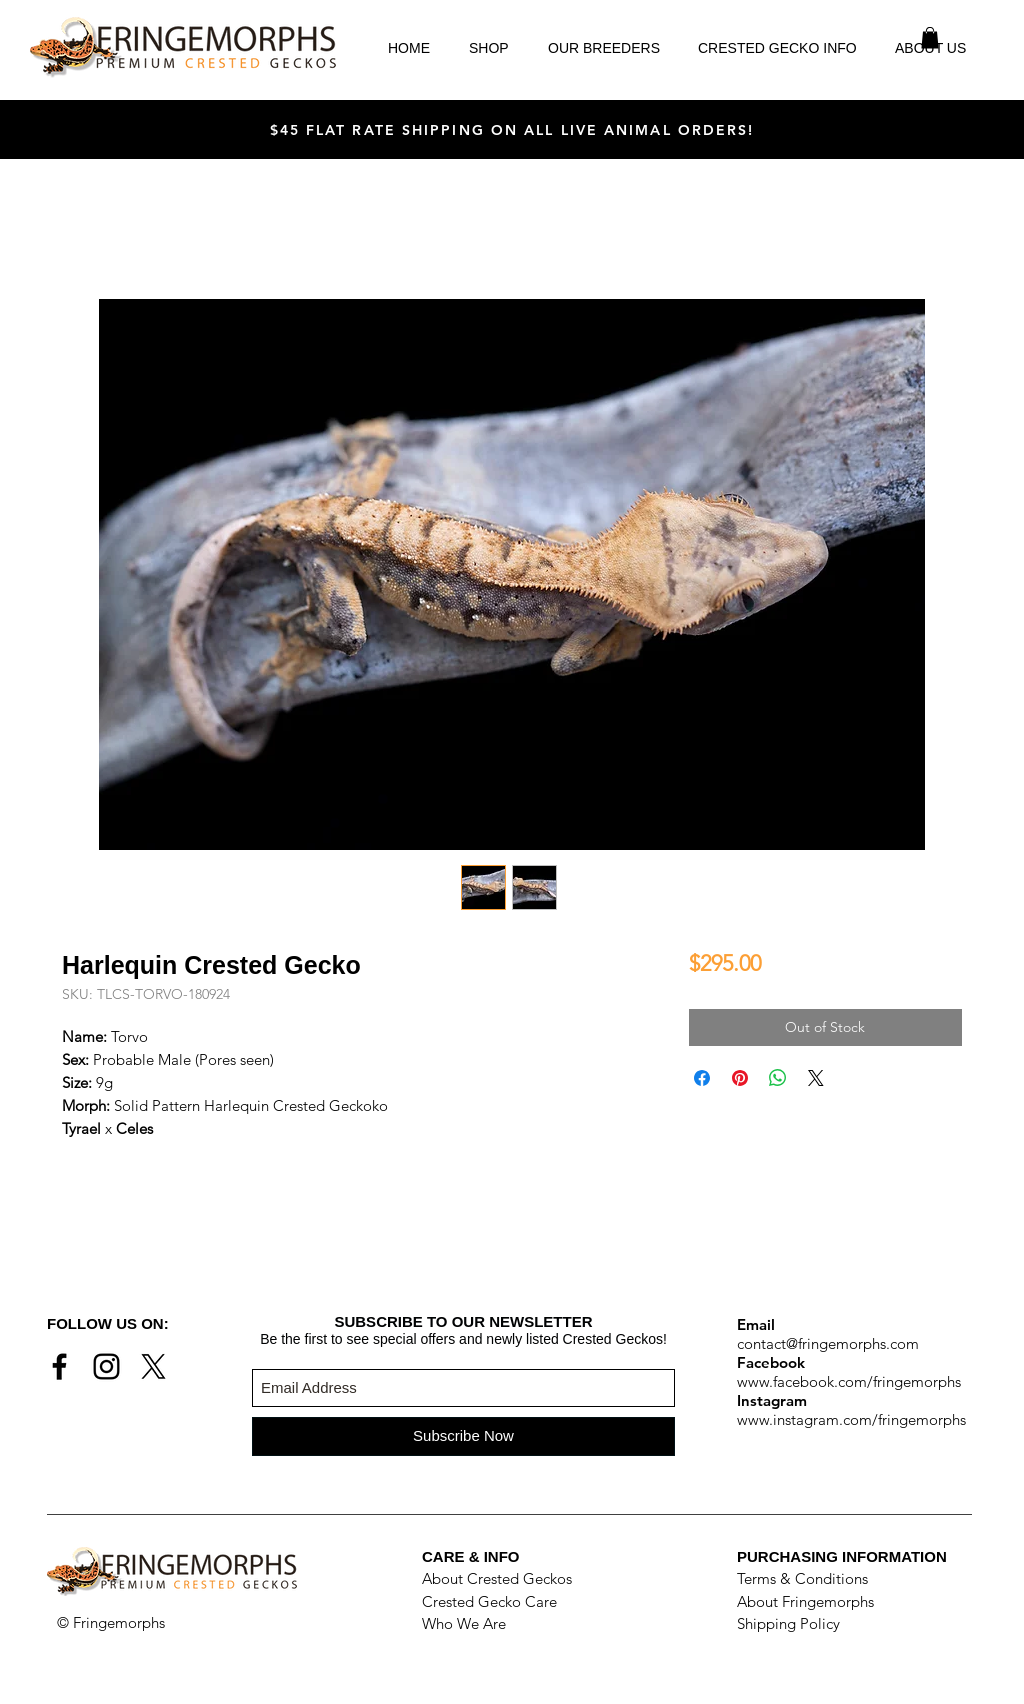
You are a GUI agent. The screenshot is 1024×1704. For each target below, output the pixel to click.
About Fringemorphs (805, 1601)
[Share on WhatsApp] (778, 1078)
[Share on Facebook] (702, 1078)
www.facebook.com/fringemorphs (849, 1381)
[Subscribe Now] (463, 1436)
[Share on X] (816, 1078)
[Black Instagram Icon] (106, 1366)
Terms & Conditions (802, 1578)
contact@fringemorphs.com (828, 1343)
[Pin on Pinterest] (740, 1078)
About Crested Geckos (497, 1578)
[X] (153, 1366)
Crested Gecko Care (489, 1601)
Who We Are (464, 1623)
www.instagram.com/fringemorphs (851, 1419)
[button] (930, 38)
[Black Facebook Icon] (59, 1366)
